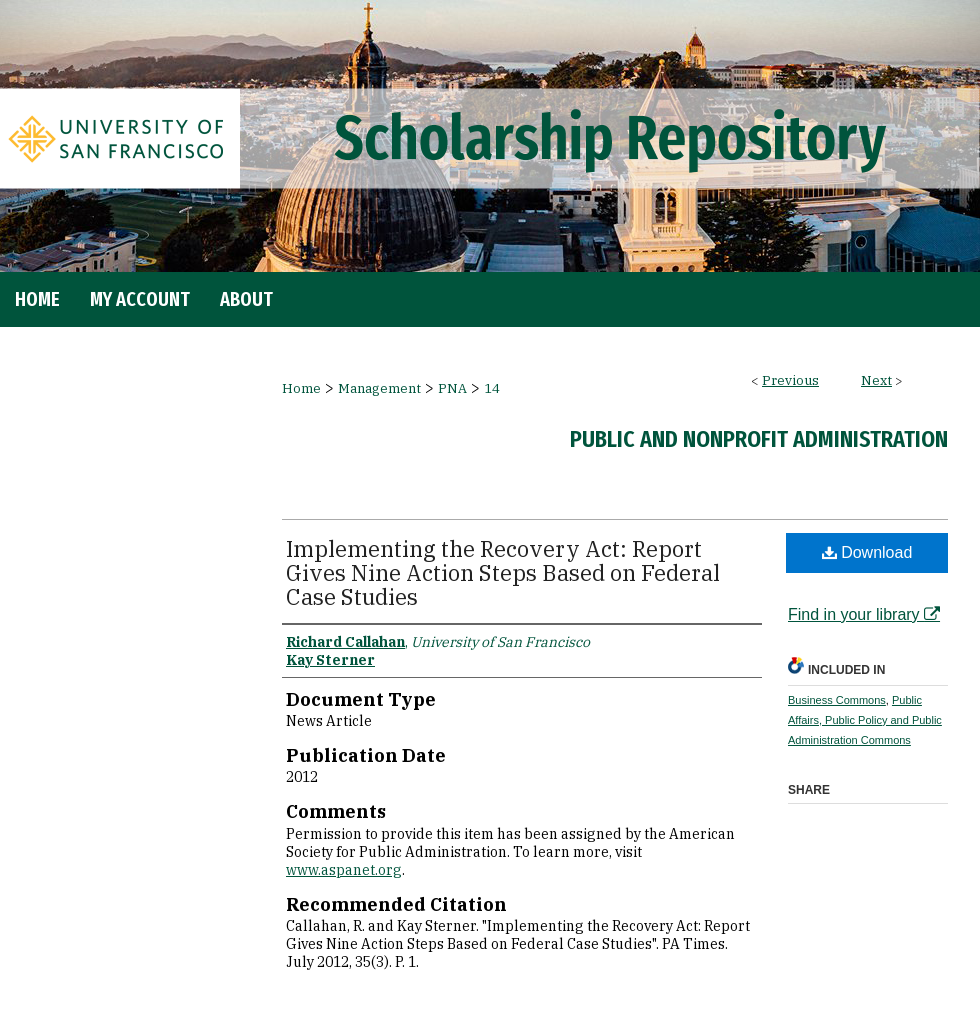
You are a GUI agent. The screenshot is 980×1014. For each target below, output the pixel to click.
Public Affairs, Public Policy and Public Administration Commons (865, 720)
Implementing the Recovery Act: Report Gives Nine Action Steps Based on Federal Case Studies (503, 572)
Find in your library (864, 614)
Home (301, 388)
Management (379, 388)
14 (492, 388)
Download (867, 552)
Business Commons (837, 700)
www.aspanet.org (344, 870)
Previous (790, 380)
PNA (452, 388)
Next (876, 380)
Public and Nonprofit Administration (759, 439)
